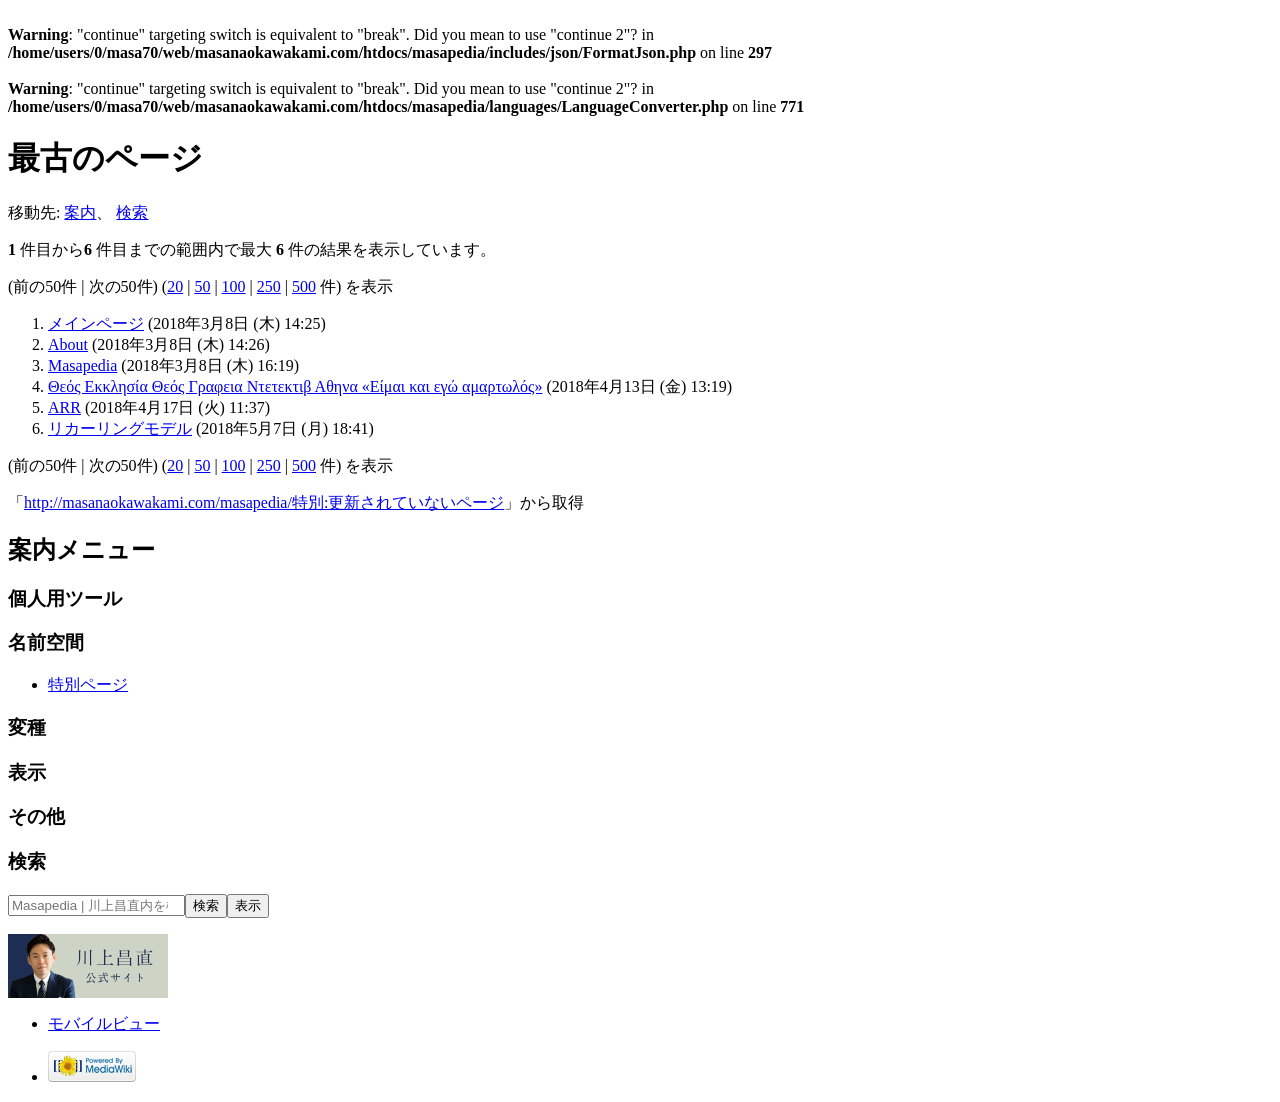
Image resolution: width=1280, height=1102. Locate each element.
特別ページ (88, 684)
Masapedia (82, 365)
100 (234, 286)
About (68, 344)
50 (202, 286)
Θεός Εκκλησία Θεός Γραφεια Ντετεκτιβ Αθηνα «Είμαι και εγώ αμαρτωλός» (295, 386)
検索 (132, 212)
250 (269, 286)
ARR (64, 407)
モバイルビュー (104, 1023)
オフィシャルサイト (88, 966)
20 (175, 286)
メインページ (96, 323)
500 (304, 286)
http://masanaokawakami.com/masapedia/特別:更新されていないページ (264, 502)
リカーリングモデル (120, 428)
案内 (80, 212)
